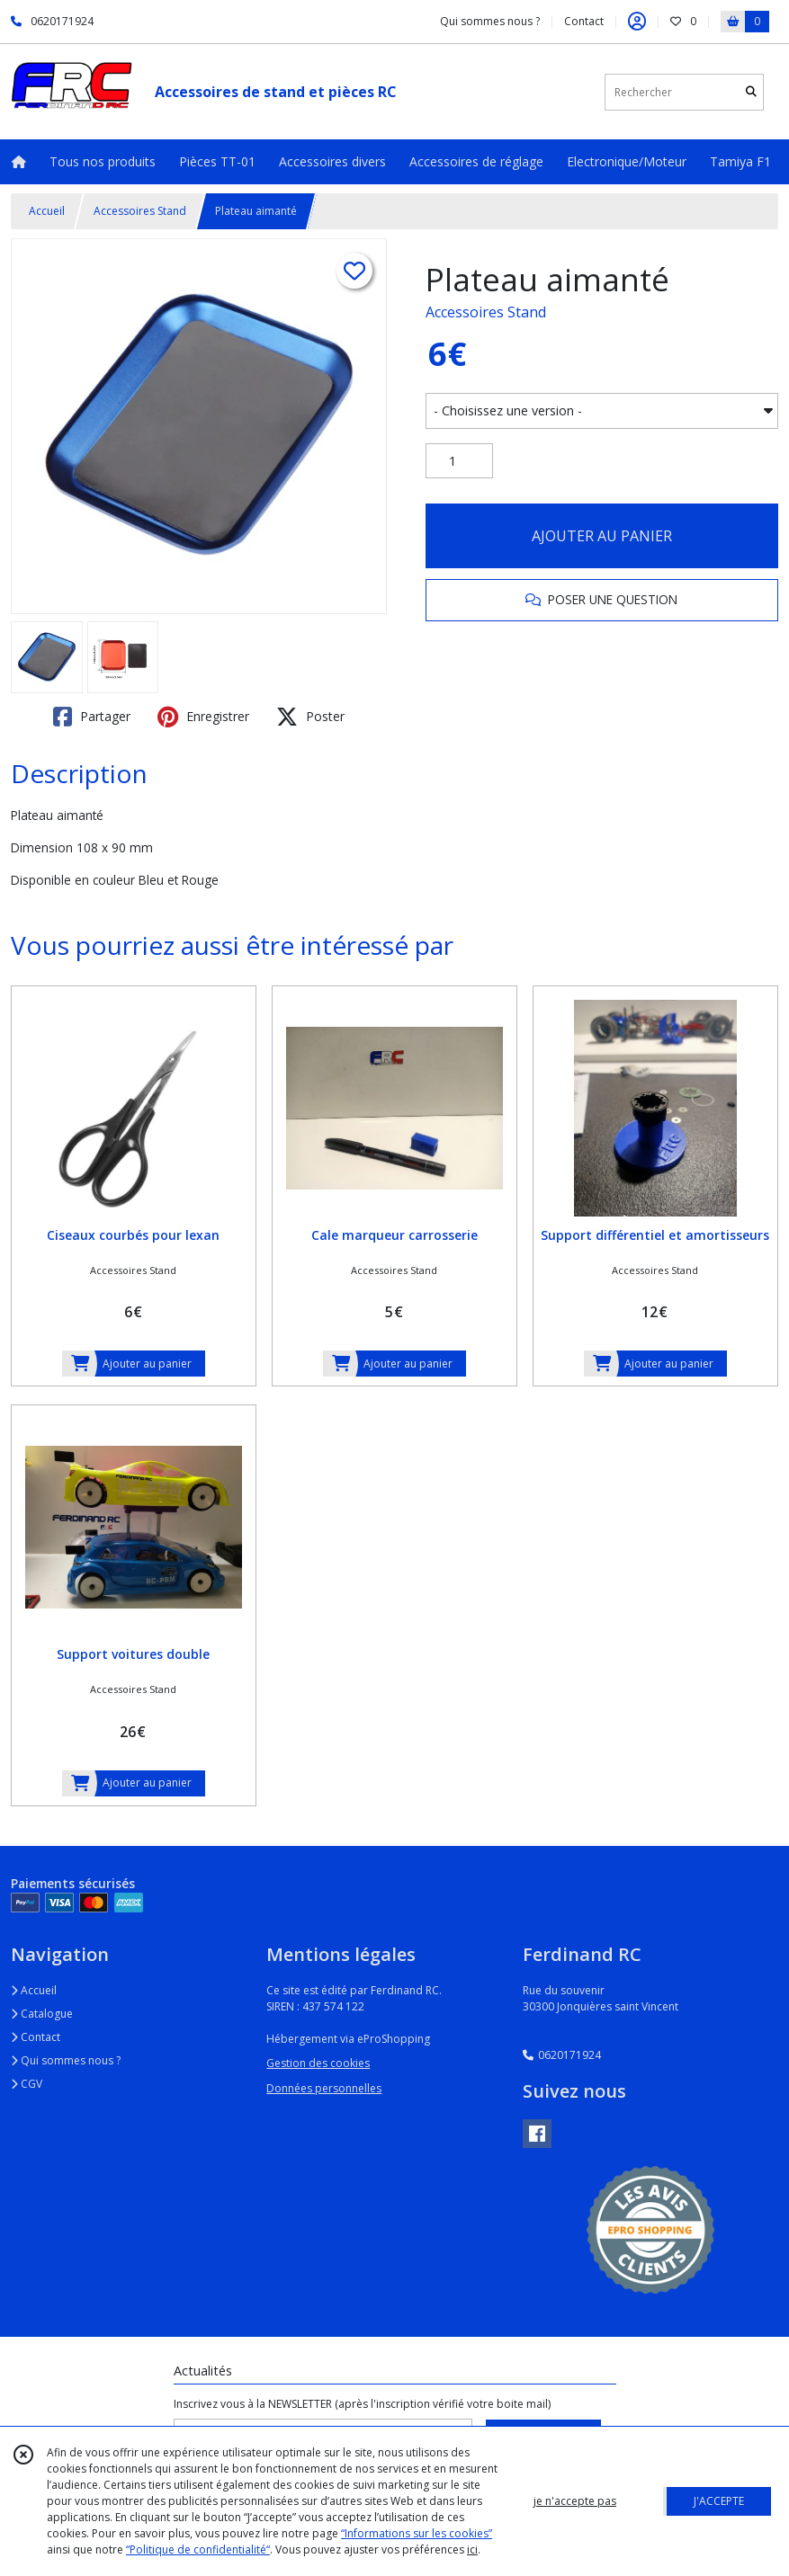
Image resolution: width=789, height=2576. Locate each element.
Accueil (47, 210)
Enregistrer (203, 716)
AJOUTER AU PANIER (602, 536)
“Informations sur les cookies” (416, 2533)
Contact (584, 21)
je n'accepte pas (574, 2501)
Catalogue (42, 2013)
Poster (310, 716)
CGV (26, 2083)
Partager (91, 716)
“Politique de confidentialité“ (198, 2549)
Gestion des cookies (318, 2063)
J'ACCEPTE (719, 2501)
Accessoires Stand (140, 210)
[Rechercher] (751, 92)
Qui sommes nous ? (66, 2060)
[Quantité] (459, 461)
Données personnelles (323, 2088)
